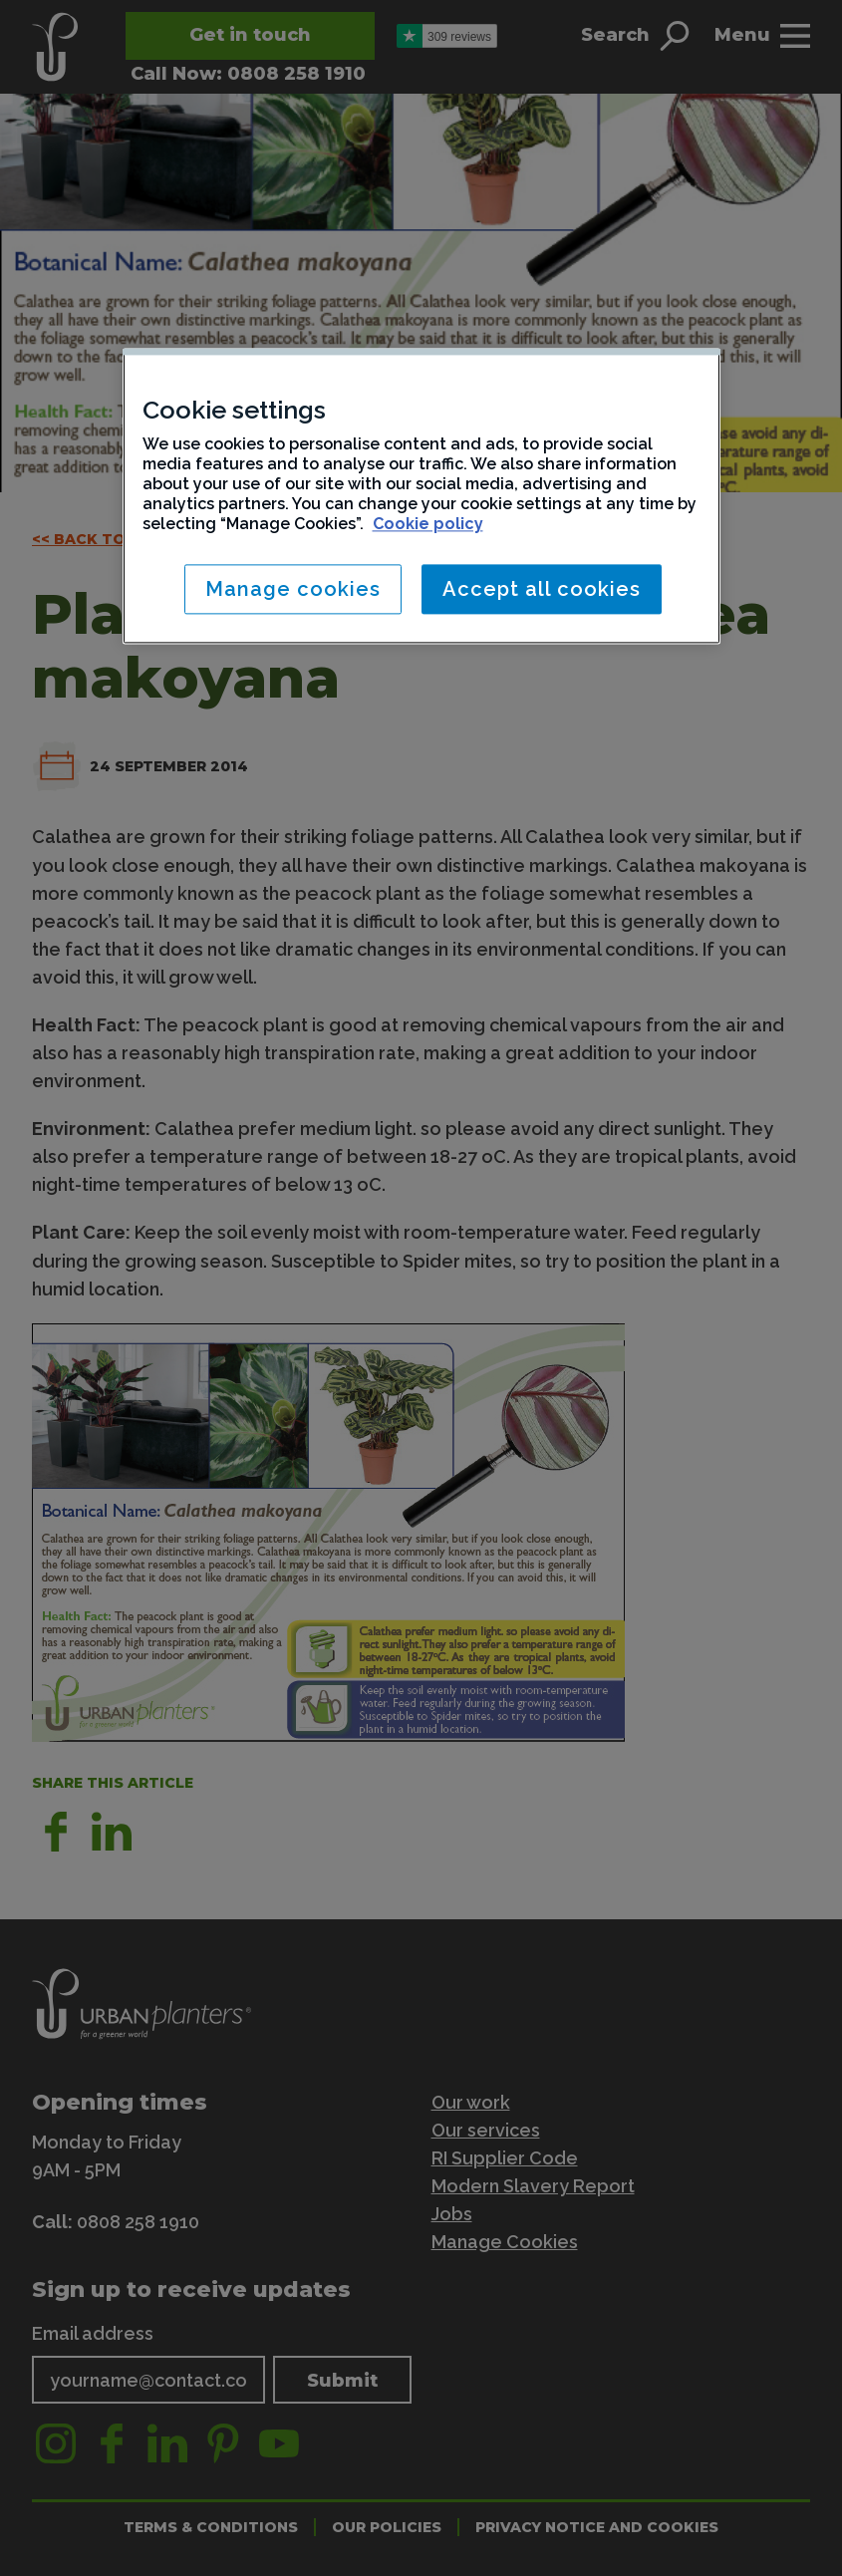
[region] (421, 496)
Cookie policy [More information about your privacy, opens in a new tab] (428, 523)
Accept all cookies (541, 589)
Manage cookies (293, 589)
